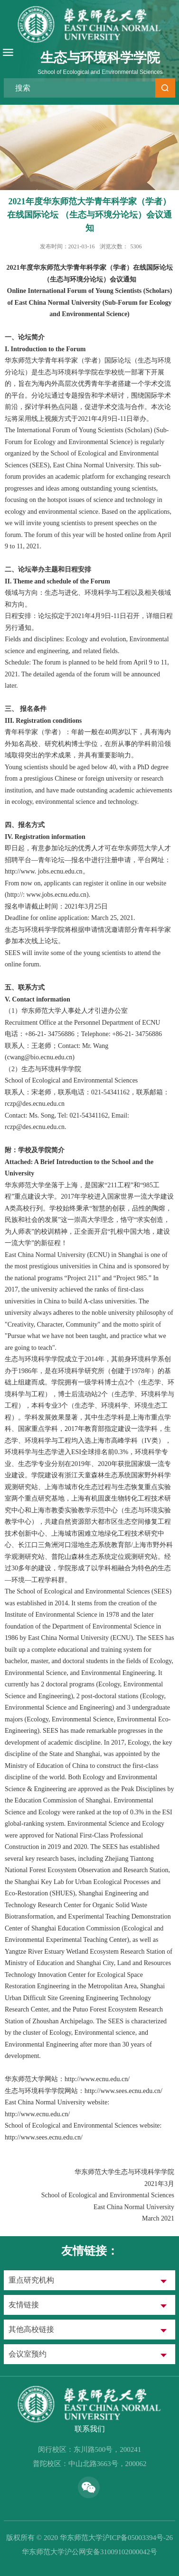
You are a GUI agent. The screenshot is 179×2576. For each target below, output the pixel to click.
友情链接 (24, 2305)
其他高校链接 (31, 2329)
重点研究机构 (31, 2280)
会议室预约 (28, 2354)
